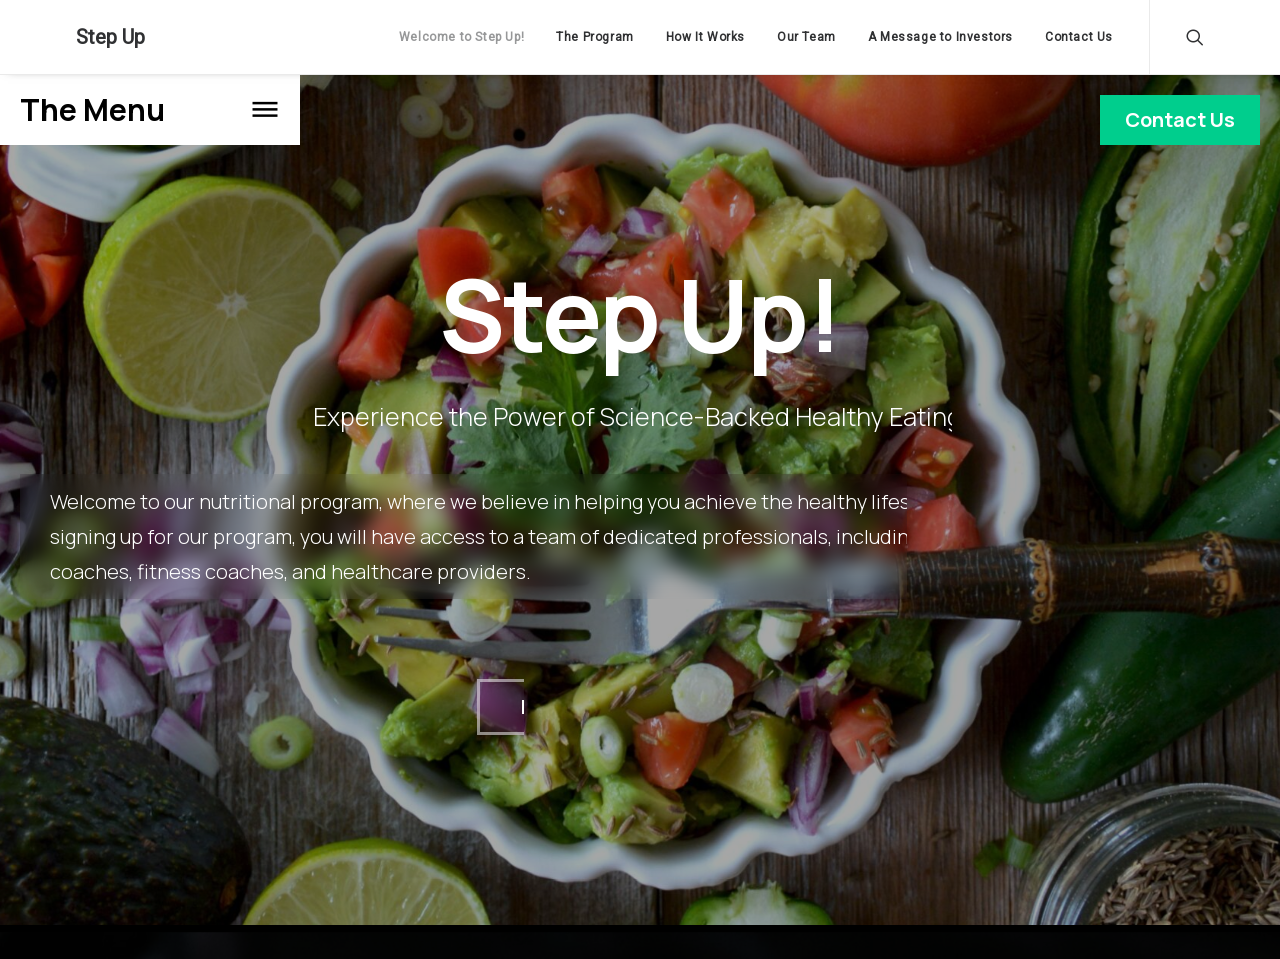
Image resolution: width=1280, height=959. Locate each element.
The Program (595, 37)
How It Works (705, 37)
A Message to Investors (940, 37)
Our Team (806, 37)
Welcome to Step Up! (461, 37)
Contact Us (1079, 37)
